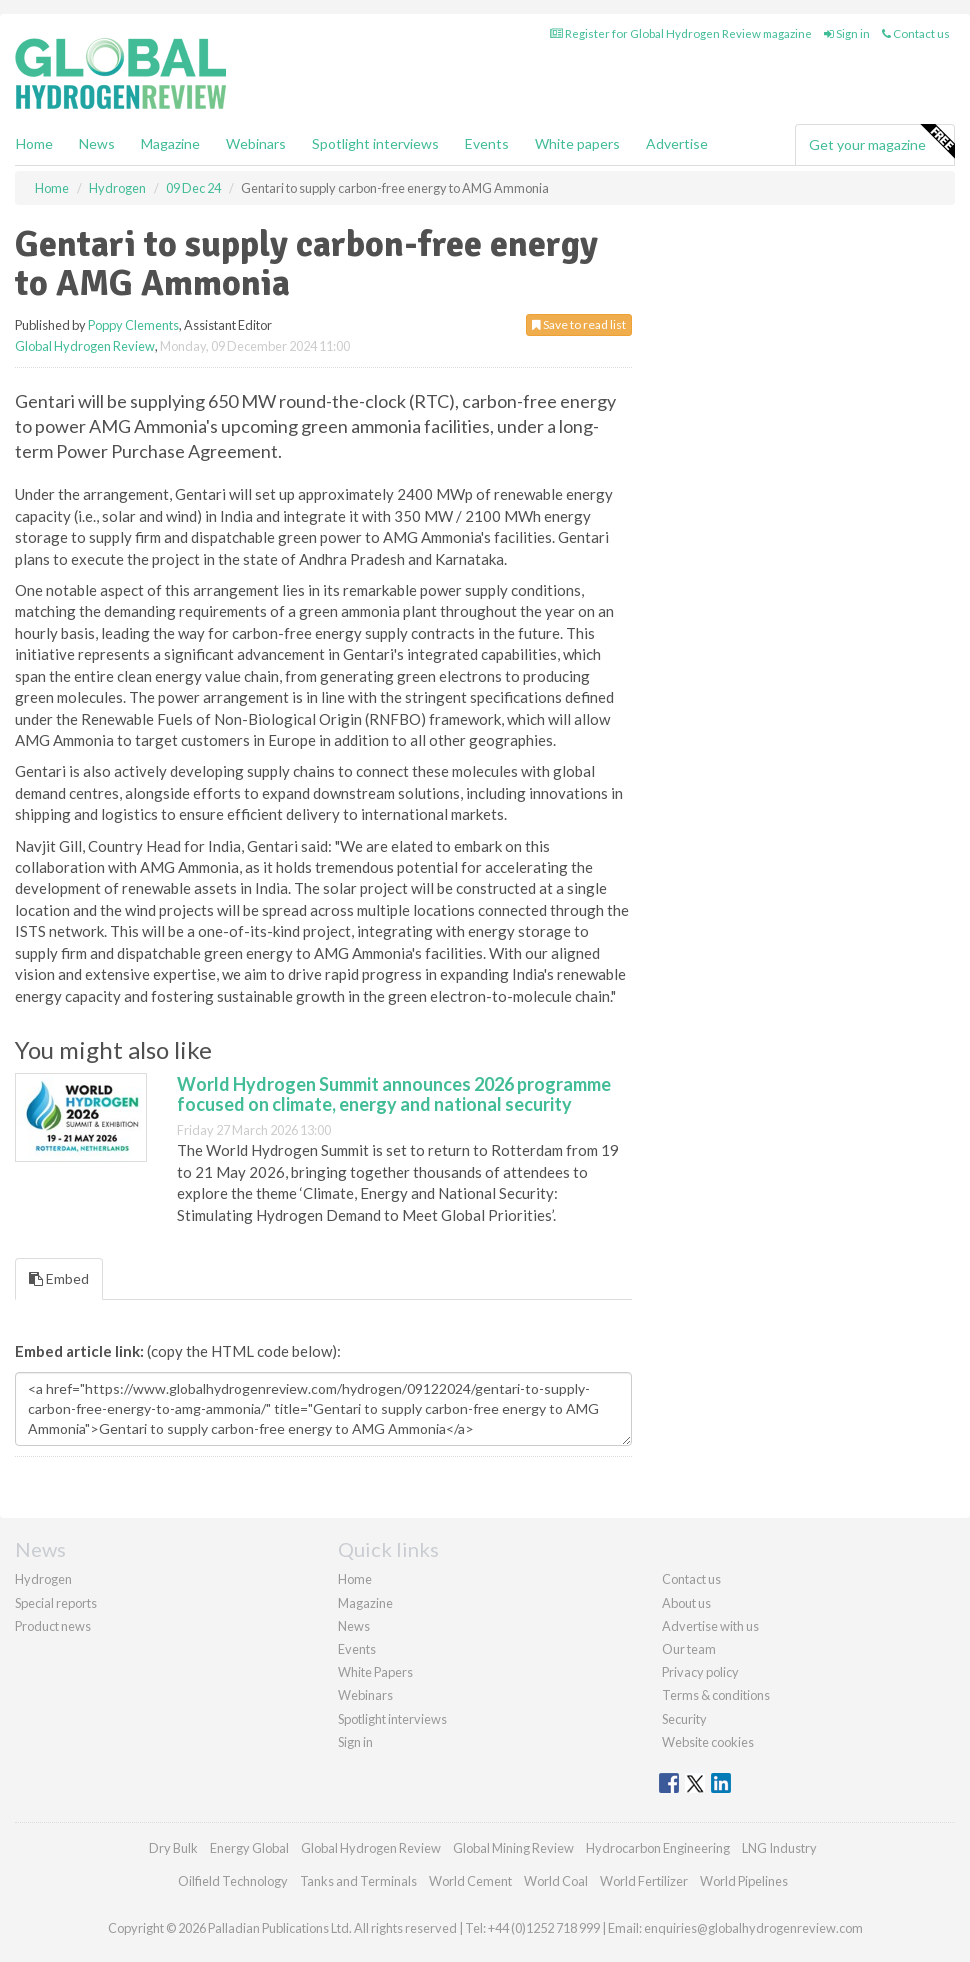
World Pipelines (744, 1881)
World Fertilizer (644, 1881)
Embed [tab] (59, 1278)
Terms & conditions (716, 1695)
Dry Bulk (173, 1848)
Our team (689, 1649)
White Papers (375, 1672)
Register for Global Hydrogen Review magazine (681, 33)
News (354, 1626)
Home (34, 143)
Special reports (56, 1603)
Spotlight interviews (375, 143)
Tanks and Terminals (358, 1881)
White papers (577, 143)
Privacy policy (700, 1672)
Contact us (916, 33)
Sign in (847, 33)
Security (684, 1719)
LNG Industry (779, 1848)
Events (487, 143)
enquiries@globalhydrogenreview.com (753, 1928)
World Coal (556, 1881)
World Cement (470, 1881)
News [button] (97, 143)
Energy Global (249, 1848)
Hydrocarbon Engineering (658, 1848)
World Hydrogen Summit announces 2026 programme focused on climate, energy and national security (394, 1094)
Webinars (256, 143)
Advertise (677, 143)
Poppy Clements (133, 325)
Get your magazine (881, 142)
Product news (53, 1626)
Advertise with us (710, 1626)
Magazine (170, 143)
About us (686, 1603)
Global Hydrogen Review (85, 346)
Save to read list (579, 324)
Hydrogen (43, 1579)
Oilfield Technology (233, 1881)
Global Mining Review (513, 1848)
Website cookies (708, 1742)
